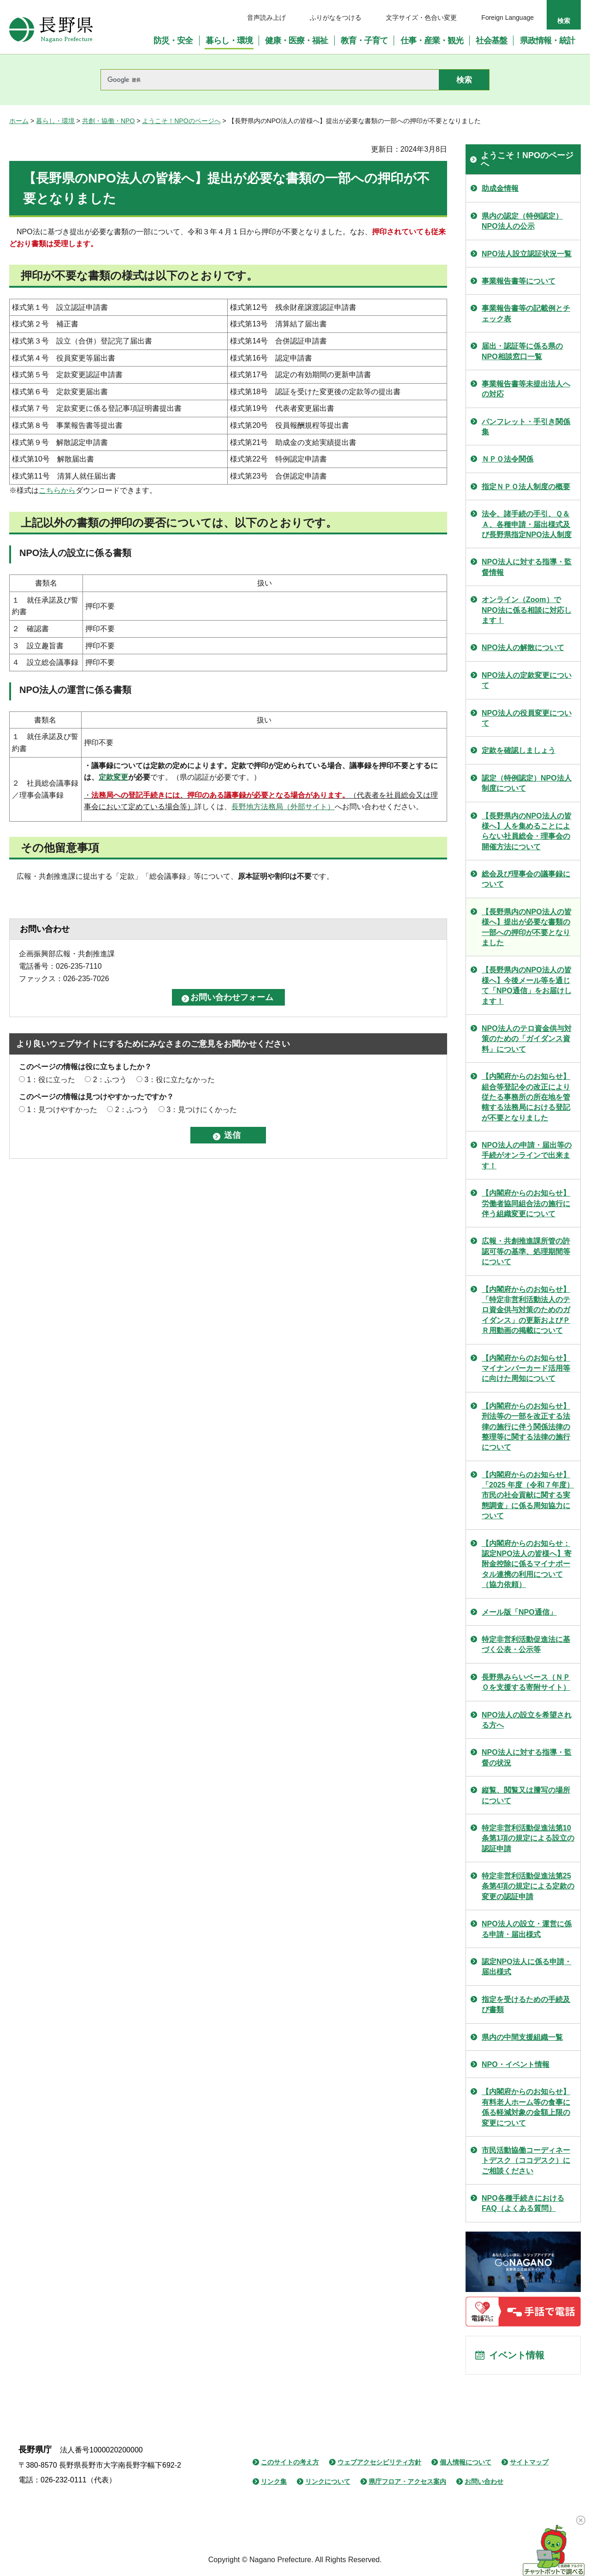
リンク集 (274, 2481)
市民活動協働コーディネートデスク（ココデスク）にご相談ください (526, 2160)
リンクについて (327, 2481)
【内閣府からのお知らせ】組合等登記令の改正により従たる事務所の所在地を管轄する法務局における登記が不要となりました (526, 1097)
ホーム (19, 120)
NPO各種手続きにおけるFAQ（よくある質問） (523, 2203)
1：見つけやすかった (62, 1109)
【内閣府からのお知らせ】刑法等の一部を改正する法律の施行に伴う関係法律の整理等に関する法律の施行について (526, 1426)
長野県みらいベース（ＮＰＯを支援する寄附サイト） (526, 1682)
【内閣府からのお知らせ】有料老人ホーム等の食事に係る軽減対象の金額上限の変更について (526, 2107)
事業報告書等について (518, 281)
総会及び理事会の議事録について (526, 879)
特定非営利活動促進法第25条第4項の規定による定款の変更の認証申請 (528, 1886)
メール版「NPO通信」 (519, 1612)
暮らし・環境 (55, 120)
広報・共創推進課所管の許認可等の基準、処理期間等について (526, 1251)
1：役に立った (51, 1080)
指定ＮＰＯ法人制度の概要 (526, 487)
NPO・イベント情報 (515, 2064)
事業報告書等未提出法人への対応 (526, 389)
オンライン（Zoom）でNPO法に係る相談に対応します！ (527, 610)
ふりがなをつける (335, 17)
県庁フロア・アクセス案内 (407, 2481)
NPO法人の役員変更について (527, 718)
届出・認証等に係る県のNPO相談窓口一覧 (522, 351)
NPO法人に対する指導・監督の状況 (527, 1757)
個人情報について (465, 2462)
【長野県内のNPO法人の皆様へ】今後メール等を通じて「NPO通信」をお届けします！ (527, 985)
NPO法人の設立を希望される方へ (527, 1720)
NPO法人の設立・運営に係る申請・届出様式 (527, 1929)
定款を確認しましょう (518, 750)
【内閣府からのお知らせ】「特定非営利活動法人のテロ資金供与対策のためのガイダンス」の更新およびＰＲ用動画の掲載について (526, 1310)
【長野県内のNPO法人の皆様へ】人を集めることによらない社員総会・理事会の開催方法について (527, 831)
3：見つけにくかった (201, 1109)
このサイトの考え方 (290, 2462)
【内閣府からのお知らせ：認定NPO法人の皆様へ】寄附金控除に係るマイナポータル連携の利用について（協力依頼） (527, 1564)
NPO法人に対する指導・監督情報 (527, 567)
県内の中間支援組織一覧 (522, 2037)
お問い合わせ (484, 2481)
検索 (563, 20)
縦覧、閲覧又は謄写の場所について (526, 1795)
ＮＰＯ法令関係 (507, 459)
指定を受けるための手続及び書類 (526, 2004)
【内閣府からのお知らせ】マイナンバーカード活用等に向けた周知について (526, 1368)
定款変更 (113, 777)
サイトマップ (529, 2462)
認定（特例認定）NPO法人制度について (527, 783)
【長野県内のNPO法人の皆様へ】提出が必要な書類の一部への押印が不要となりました (527, 927)
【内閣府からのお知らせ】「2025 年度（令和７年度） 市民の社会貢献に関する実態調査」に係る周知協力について (528, 1495)
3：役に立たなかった (179, 1080)
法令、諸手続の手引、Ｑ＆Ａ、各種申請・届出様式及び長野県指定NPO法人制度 (527, 524)
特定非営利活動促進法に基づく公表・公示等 (526, 1644)
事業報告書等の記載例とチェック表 (526, 313)
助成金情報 (500, 188)
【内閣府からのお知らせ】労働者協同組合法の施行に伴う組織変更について (526, 1203)
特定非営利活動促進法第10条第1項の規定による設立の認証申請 (528, 1838)
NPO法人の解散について (523, 647)
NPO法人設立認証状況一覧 (527, 254)
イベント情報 (516, 2355)
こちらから (57, 490)
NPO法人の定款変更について (527, 680)
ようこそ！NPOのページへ (181, 120)
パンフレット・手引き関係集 (526, 427)
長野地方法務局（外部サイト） (283, 807)
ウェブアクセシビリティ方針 (379, 2462)
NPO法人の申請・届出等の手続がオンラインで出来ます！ (527, 1155)
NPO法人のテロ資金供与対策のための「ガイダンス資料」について (527, 1038)
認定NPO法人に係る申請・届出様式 (527, 1967)
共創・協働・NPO (108, 120)
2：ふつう (110, 1080)
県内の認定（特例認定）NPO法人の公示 (522, 221)
